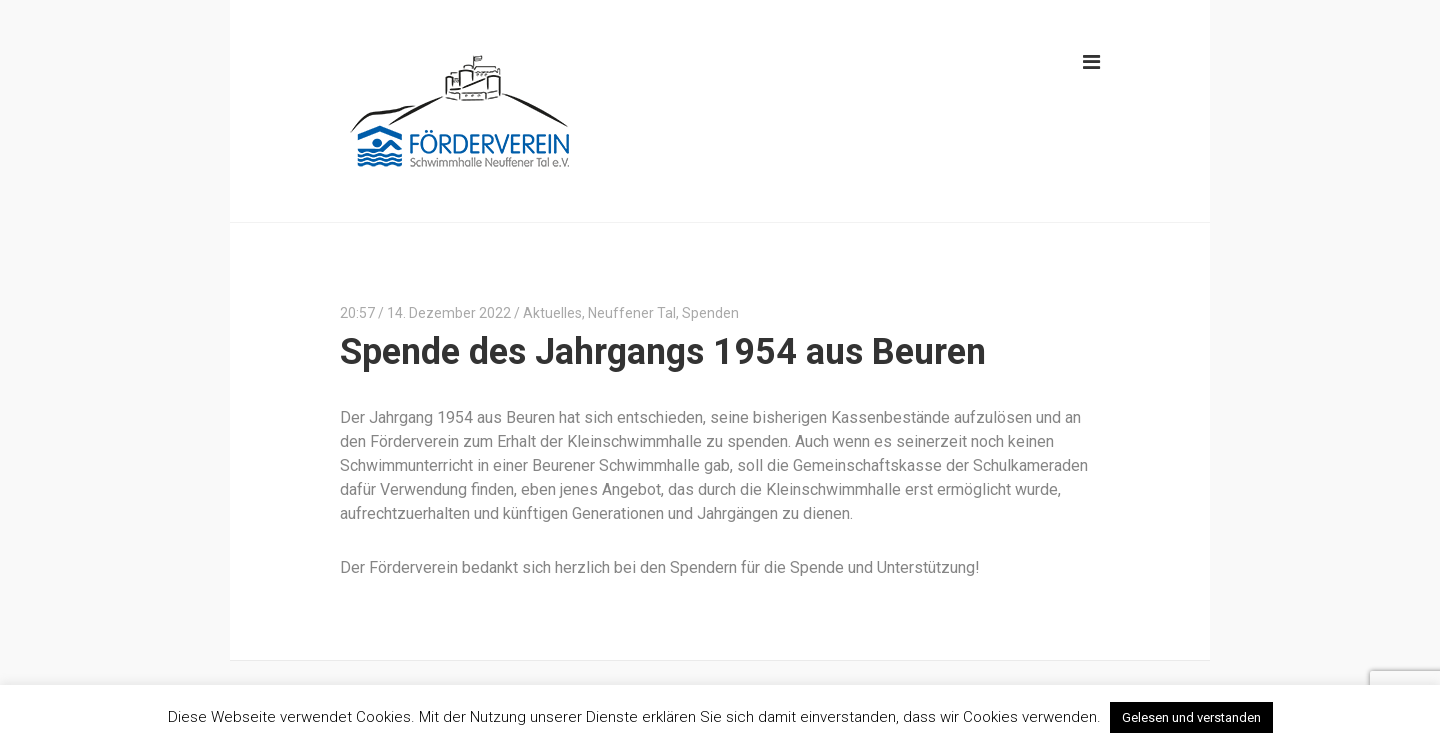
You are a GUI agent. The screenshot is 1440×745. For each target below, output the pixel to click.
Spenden (710, 313)
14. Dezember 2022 (449, 313)
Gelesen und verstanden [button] (1191, 717)
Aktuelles (552, 313)
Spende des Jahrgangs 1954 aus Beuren (663, 352)
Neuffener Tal (632, 313)
